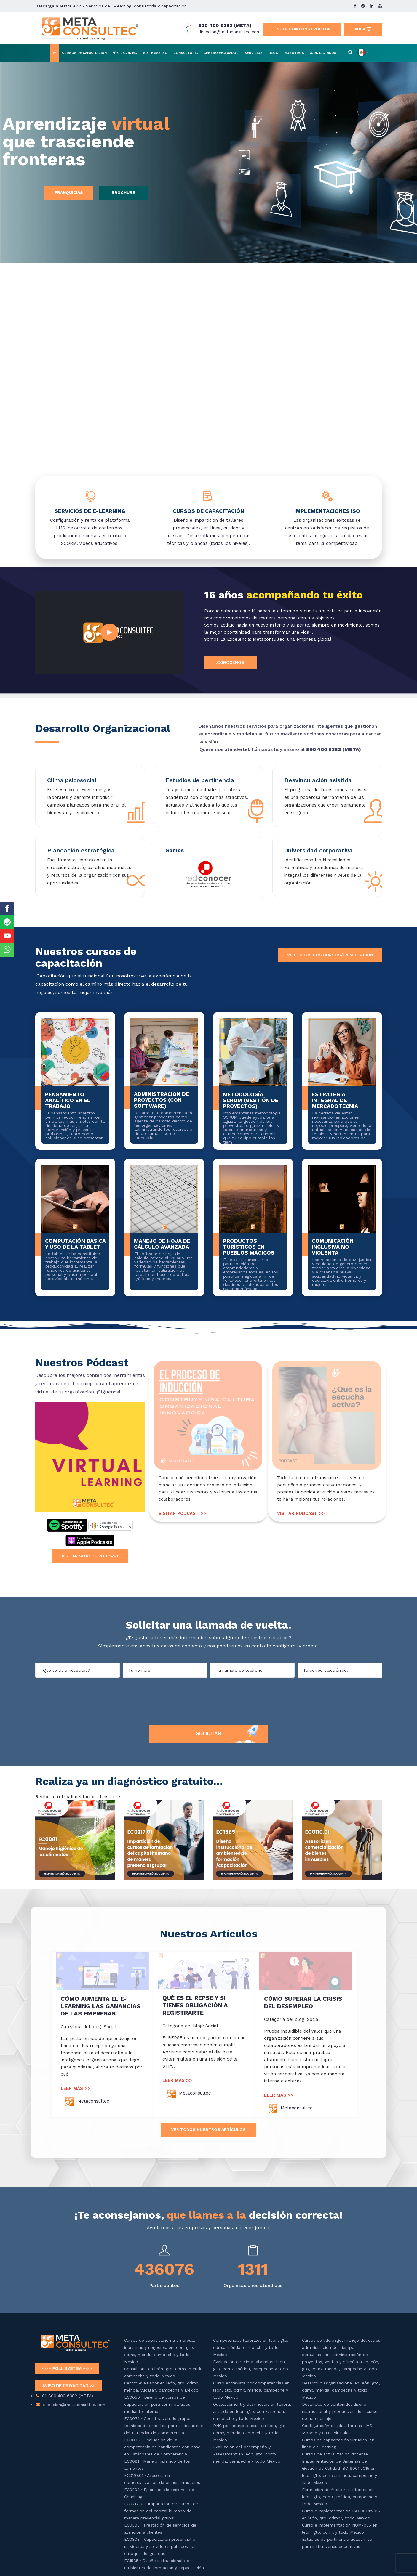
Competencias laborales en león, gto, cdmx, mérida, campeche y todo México (250, 2347)
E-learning (125, 53)
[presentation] (209, 1699)
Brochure (123, 192)
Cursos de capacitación (84, 53)
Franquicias (69, 192)
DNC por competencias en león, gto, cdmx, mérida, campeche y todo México (250, 2432)
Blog (273, 53)
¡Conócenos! (230, 662)
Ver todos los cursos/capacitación (330, 955)
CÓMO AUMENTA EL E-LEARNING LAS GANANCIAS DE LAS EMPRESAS (100, 2006)
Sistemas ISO (155, 53)
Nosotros (294, 53)
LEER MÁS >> (75, 2088)
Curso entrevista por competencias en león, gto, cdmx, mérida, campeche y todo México (251, 2390)
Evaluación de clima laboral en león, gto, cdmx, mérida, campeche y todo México (250, 2368)
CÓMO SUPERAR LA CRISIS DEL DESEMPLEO (303, 2002)
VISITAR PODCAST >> (182, 1513)
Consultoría (185, 53)
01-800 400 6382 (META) (67, 2395)
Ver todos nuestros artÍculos (208, 2129)
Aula (362, 29)
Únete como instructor (302, 29)
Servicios (254, 53)
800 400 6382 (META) (225, 25)
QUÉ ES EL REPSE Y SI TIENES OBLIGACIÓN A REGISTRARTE (195, 2005)
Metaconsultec (93, 2101)
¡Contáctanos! (323, 53)
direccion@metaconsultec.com (229, 31)
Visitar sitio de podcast (90, 1556)
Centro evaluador (221, 53)
